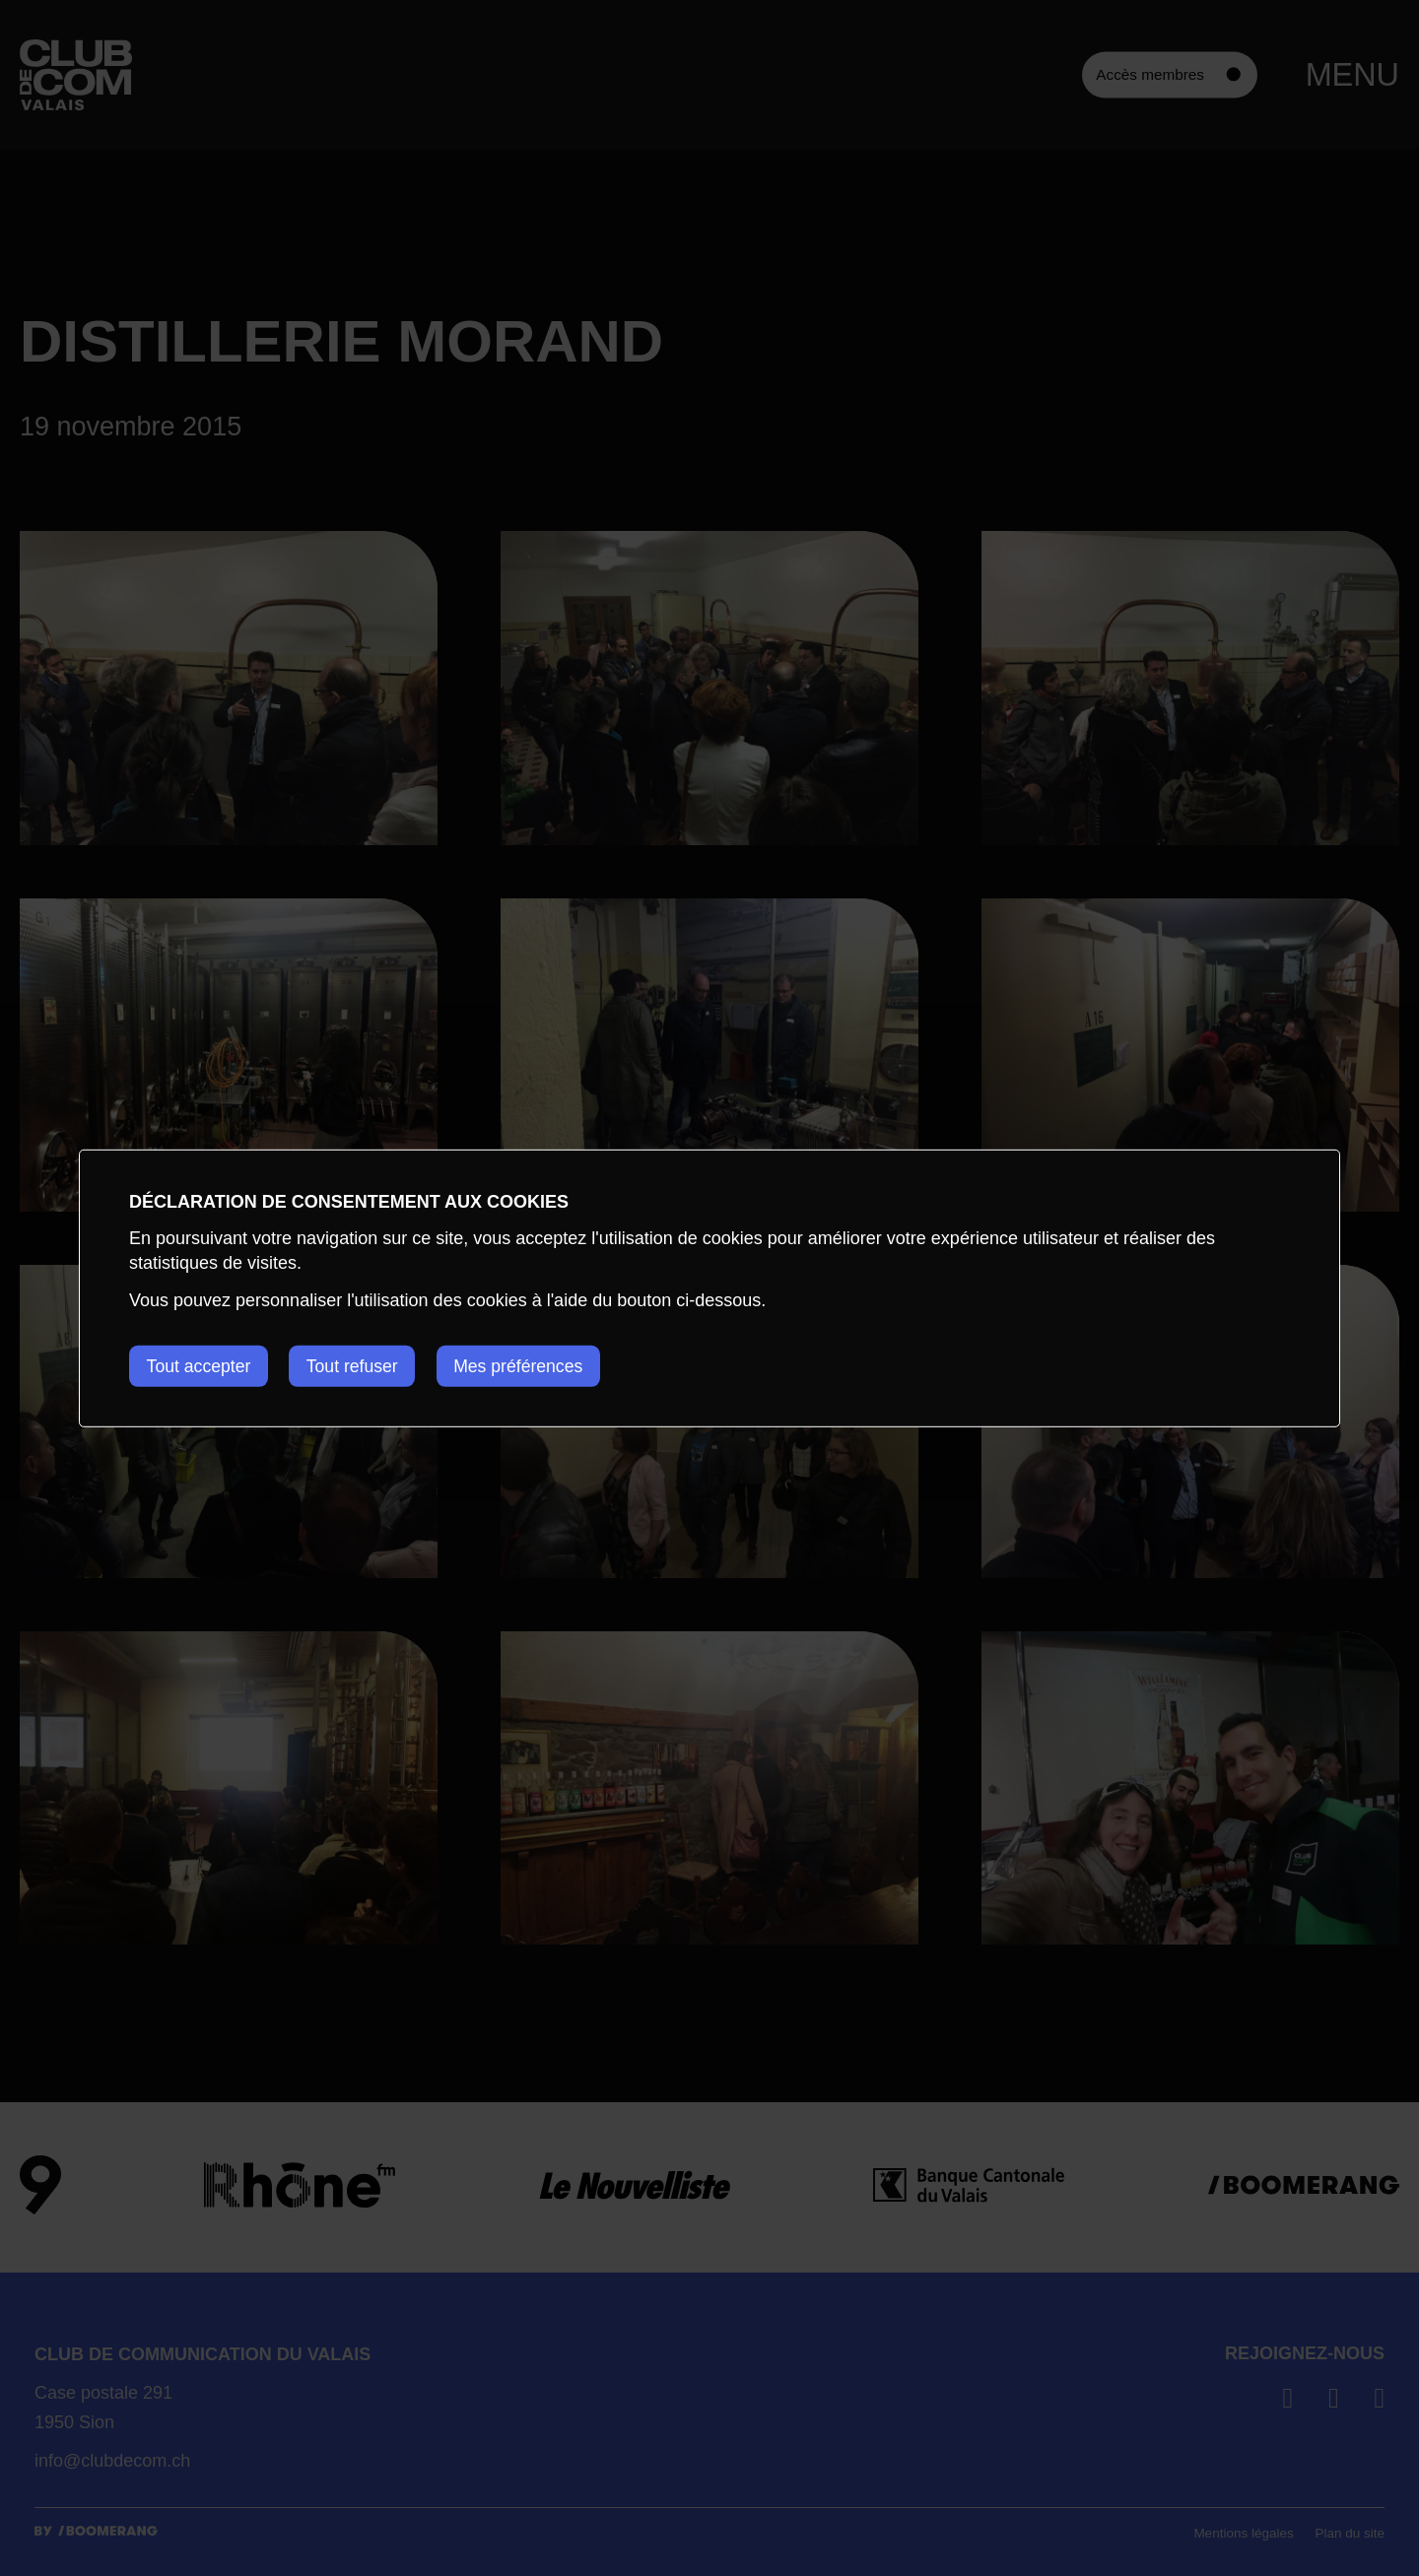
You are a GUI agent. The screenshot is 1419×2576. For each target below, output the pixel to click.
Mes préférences (533, 1365)
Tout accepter (200, 1365)
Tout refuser (360, 1365)
